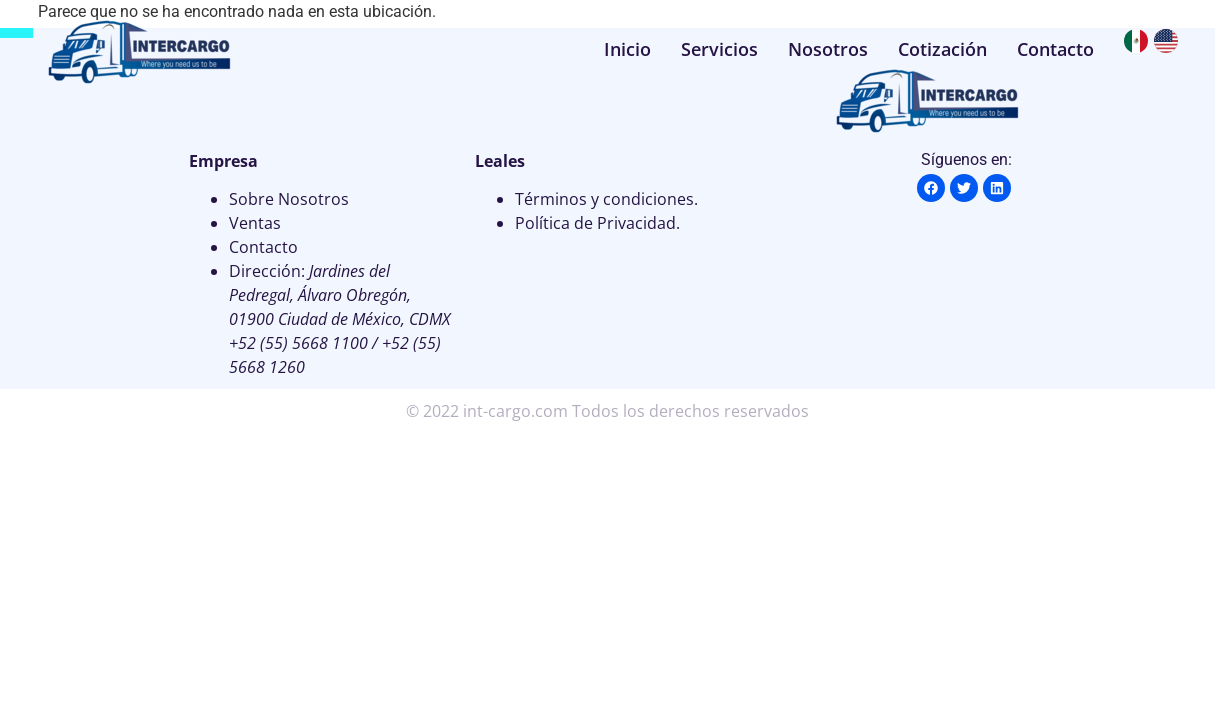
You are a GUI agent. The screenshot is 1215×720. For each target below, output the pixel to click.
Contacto (1055, 49)
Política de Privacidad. (597, 223)
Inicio (627, 49)
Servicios (719, 49)
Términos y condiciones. (606, 199)
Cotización (942, 49)
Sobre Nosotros (289, 199)
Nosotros (828, 49)
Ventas (255, 223)
